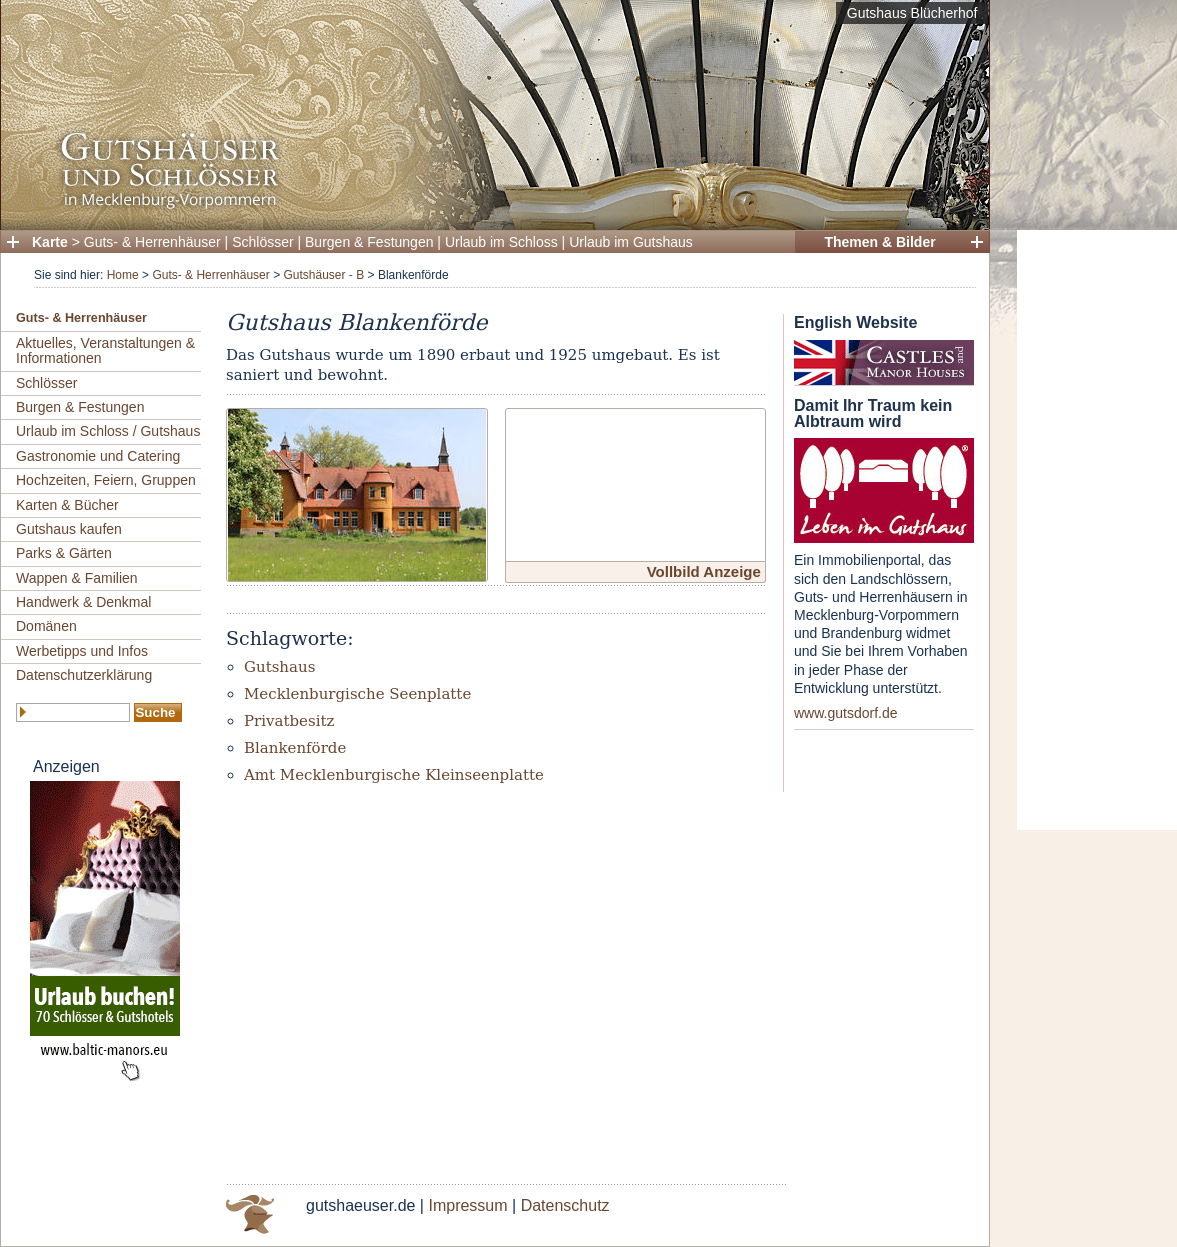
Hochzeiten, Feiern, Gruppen (106, 480)
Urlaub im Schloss (501, 242)
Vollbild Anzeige (704, 571)
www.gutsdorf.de (846, 713)
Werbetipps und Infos (82, 651)
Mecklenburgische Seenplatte (357, 694)
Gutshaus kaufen (69, 529)
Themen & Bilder (879, 242)
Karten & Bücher (67, 505)
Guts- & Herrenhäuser (152, 242)
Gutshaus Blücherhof (912, 13)
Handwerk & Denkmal (83, 602)
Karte (50, 242)
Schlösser (262, 242)
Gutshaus (279, 667)
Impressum (467, 1205)
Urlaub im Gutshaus (631, 242)
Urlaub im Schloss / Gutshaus (108, 431)
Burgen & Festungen (369, 242)
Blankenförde (295, 748)
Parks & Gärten (64, 553)
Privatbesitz (289, 721)
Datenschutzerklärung (84, 675)
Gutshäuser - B (323, 275)
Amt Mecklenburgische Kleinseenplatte (394, 775)
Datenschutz (565, 1205)
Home (123, 275)
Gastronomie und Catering (98, 456)
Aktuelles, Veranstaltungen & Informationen (105, 350)
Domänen (46, 626)
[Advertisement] (1097, 530)
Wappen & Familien (77, 578)
